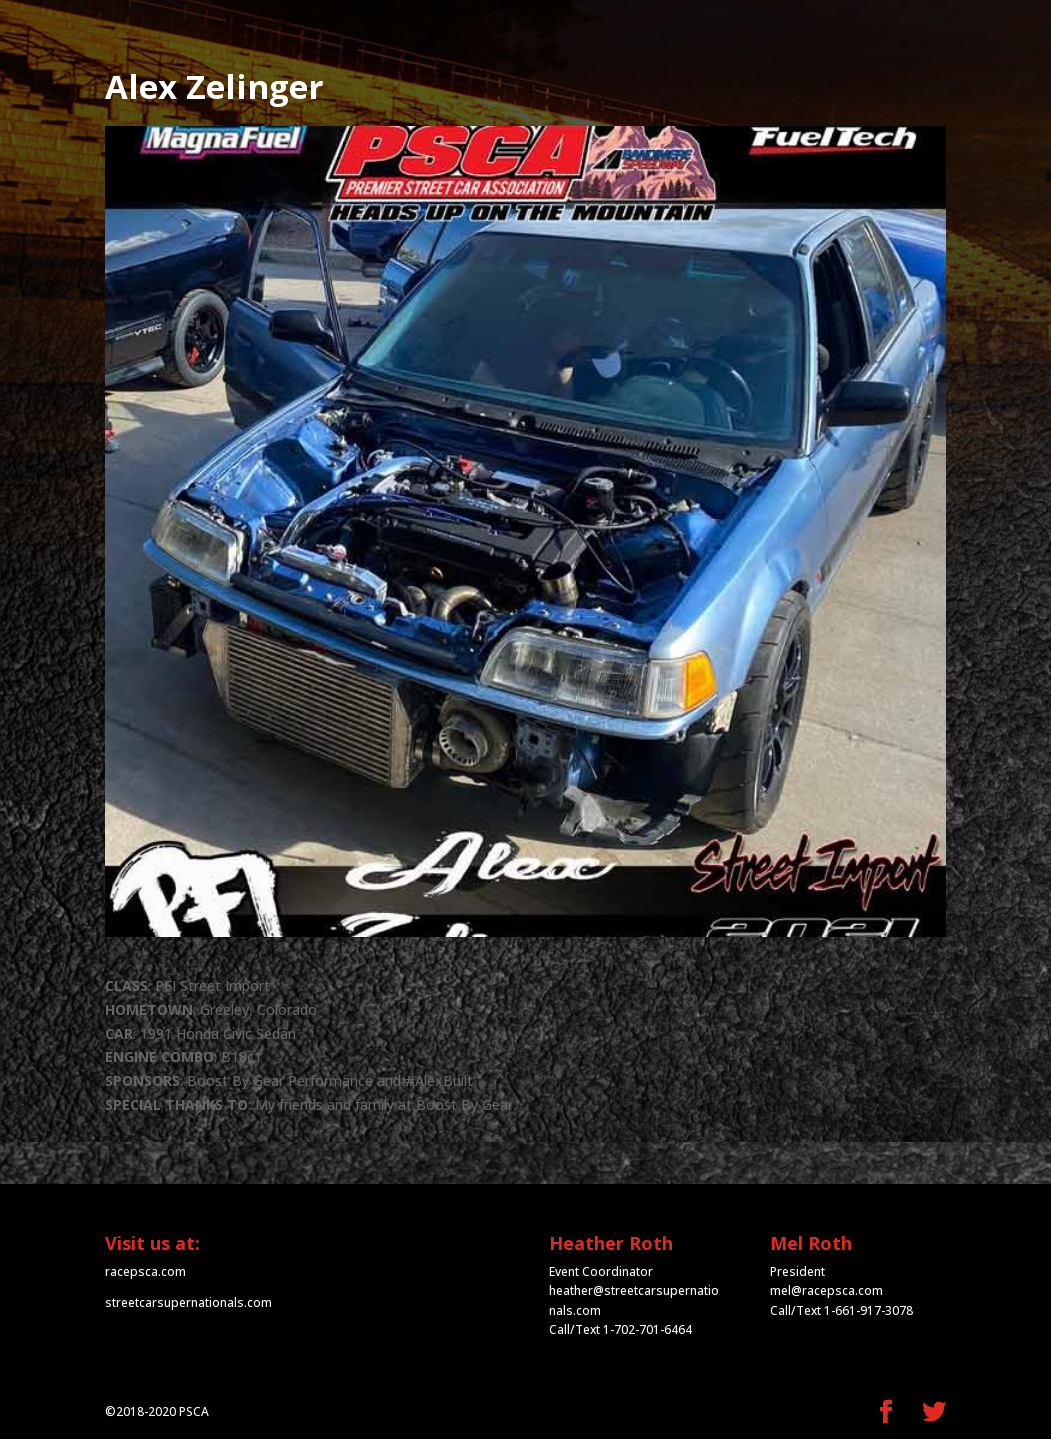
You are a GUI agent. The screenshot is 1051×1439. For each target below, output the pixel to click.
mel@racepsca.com (826, 1290)
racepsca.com (145, 1271)
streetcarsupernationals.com (188, 1302)
